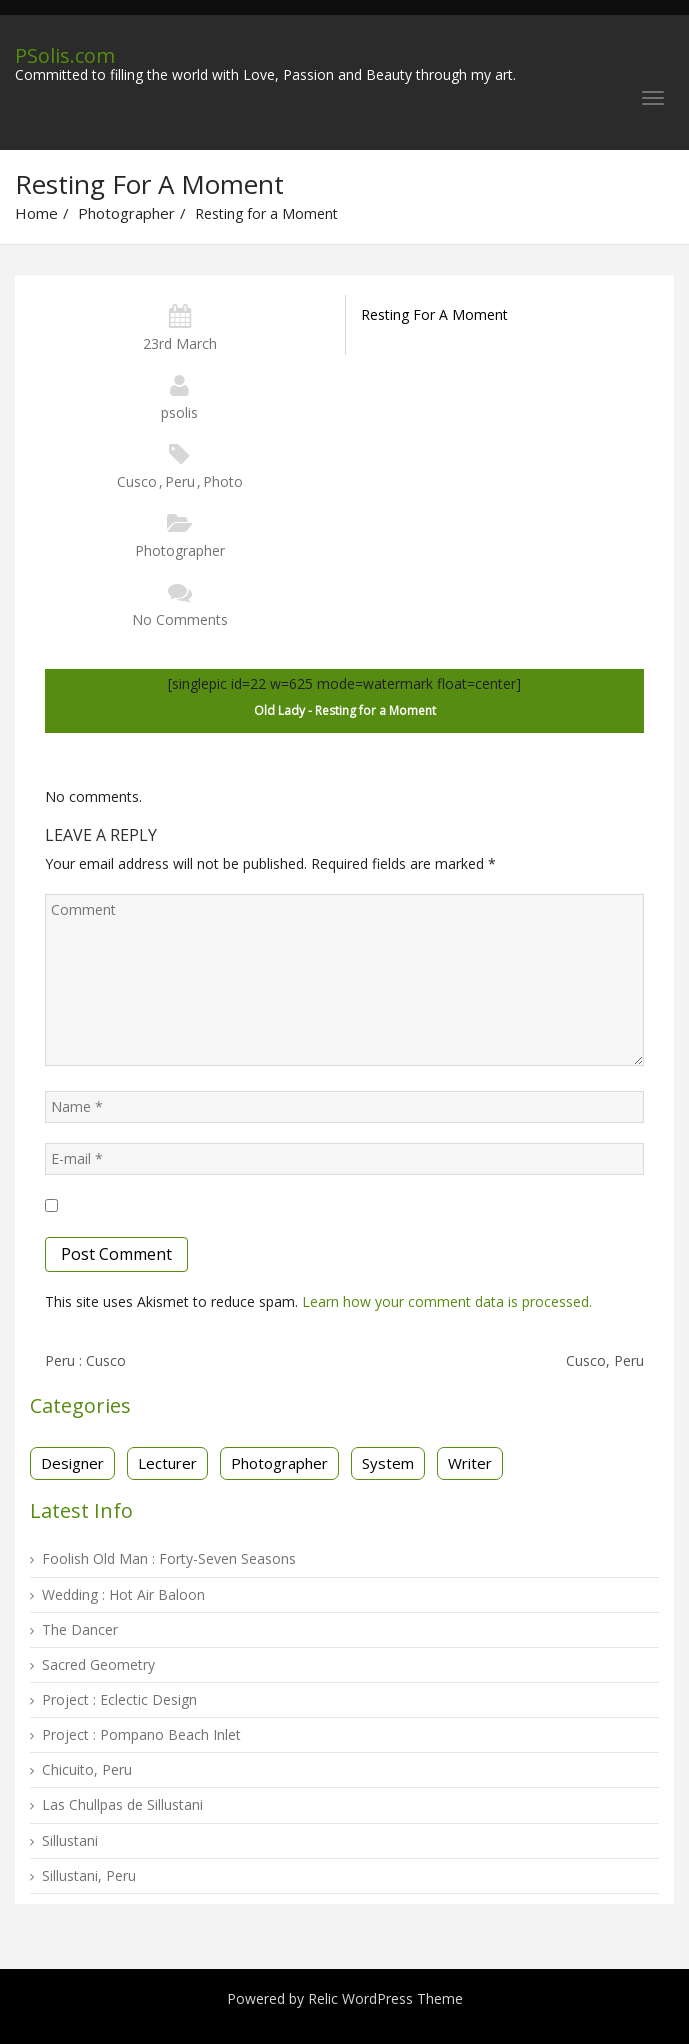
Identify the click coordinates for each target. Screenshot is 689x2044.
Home (36, 213)
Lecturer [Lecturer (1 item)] (167, 1463)
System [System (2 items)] (388, 1463)
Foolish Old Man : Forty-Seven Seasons (169, 1558)
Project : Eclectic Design (119, 1699)
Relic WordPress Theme (385, 1998)
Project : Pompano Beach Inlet (141, 1734)
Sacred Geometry (98, 1664)
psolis (179, 412)
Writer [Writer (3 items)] (470, 1463)
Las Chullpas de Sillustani (122, 1804)
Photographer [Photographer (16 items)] (279, 1463)
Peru (180, 481)
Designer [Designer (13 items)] (72, 1463)
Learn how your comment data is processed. (447, 1301)
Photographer (126, 213)
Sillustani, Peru (89, 1875)
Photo (223, 481)
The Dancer (80, 1629)
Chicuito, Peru (87, 1769)
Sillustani (70, 1840)
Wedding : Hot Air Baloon (123, 1594)
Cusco (137, 481)
